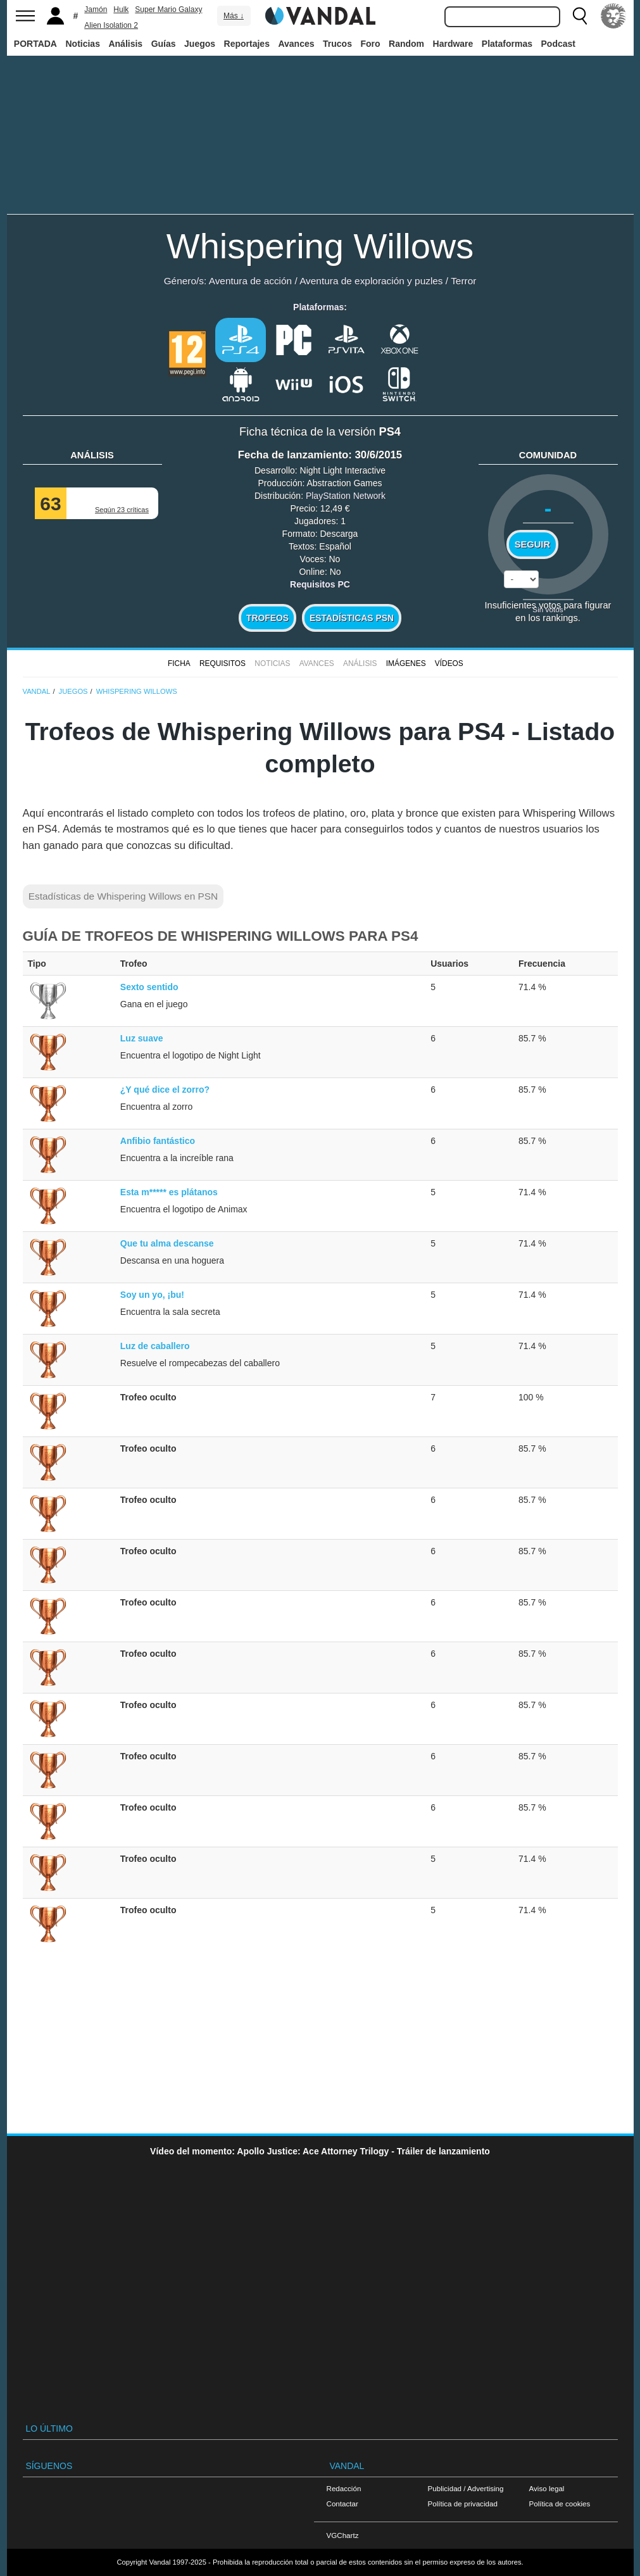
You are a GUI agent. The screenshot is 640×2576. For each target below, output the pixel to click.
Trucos (337, 44)
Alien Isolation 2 (111, 25)
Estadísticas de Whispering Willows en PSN (123, 896)
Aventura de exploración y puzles (370, 280)
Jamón (95, 9)
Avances (296, 44)
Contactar (342, 2503)
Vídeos (449, 663)
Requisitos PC (320, 584)
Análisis (125, 44)
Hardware (453, 44)
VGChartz (343, 2535)
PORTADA (35, 44)
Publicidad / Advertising (466, 2488)
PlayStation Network (346, 496)
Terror (463, 280)
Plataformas (507, 44)
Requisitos (222, 663)
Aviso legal (547, 2488)
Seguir (532, 544)
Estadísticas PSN (352, 618)
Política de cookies (560, 2503)
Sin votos (547, 609)
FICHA (179, 663)
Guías (163, 44)
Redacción (344, 2488)
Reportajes (247, 44)
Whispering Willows (320, 246)
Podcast (558, 44)
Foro (370, 44)
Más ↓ (233, 15)
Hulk (121, 9)
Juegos (199, 44)
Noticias (82, 44)
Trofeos (267, 618)
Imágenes (406, 663)
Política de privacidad (463, 2503)
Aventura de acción (250, 280)
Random (406, 44)
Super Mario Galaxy (168, 9)
